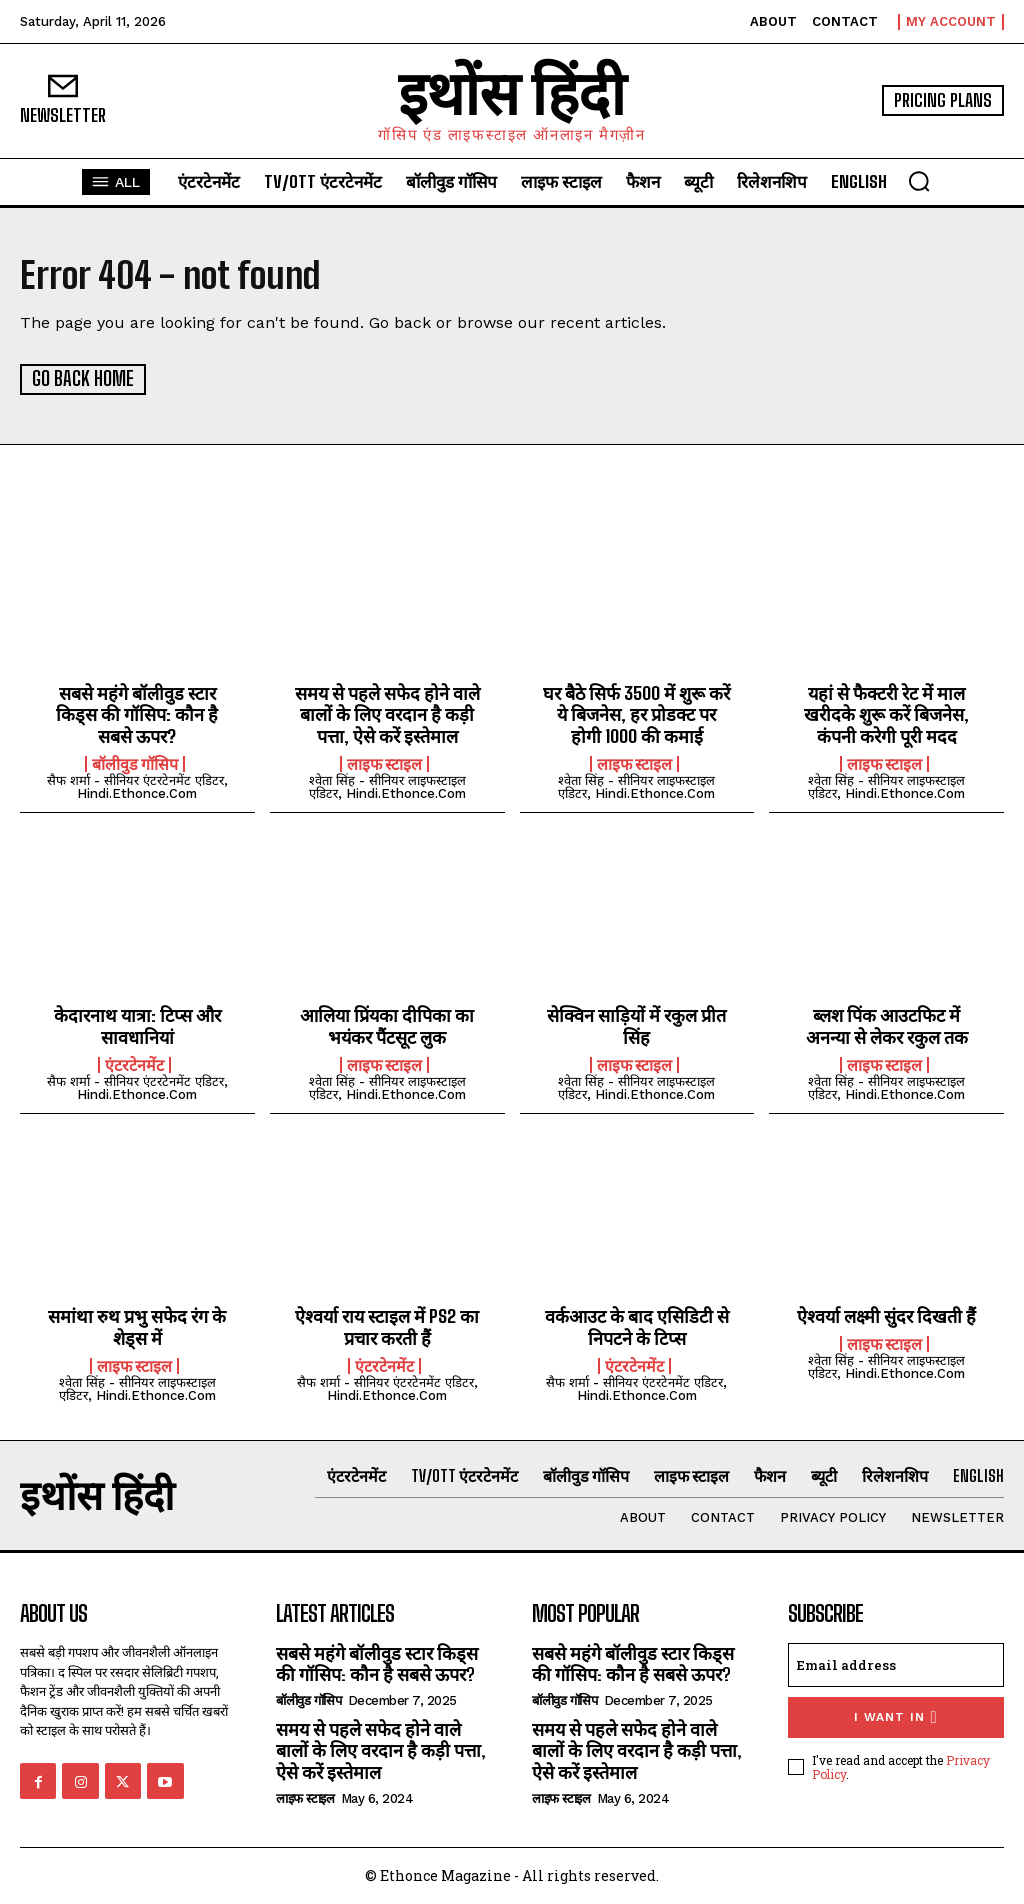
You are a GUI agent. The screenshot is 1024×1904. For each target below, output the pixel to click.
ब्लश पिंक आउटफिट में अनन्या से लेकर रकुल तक (887, 1026)
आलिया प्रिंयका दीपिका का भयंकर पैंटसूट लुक (387, 1026)
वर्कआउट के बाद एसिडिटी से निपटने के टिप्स (637, 1327)
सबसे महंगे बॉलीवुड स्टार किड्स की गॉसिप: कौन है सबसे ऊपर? (137, 713)
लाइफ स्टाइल (384, 763)
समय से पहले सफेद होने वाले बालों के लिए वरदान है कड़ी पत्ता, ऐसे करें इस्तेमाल (387, 713)
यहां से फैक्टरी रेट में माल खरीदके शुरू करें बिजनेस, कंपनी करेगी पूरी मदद (886, 713)
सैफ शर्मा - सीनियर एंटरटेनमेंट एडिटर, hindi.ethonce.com (137, 786)
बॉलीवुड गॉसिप (135, 763)
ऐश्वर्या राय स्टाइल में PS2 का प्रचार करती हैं (387, 1327)
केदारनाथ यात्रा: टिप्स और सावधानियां (137, 1026)
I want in (895, 1716)
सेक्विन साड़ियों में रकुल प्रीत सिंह (636, 1026)
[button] (919, 181)
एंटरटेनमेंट (134, 1064)
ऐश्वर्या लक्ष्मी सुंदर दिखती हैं (886, 1316)
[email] (896, 1664)
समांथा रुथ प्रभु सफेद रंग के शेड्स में (137, 1327)
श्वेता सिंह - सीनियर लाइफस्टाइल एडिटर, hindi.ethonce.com (387, 786)
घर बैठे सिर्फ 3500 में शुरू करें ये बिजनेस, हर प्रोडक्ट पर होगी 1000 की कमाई (636, 713)
